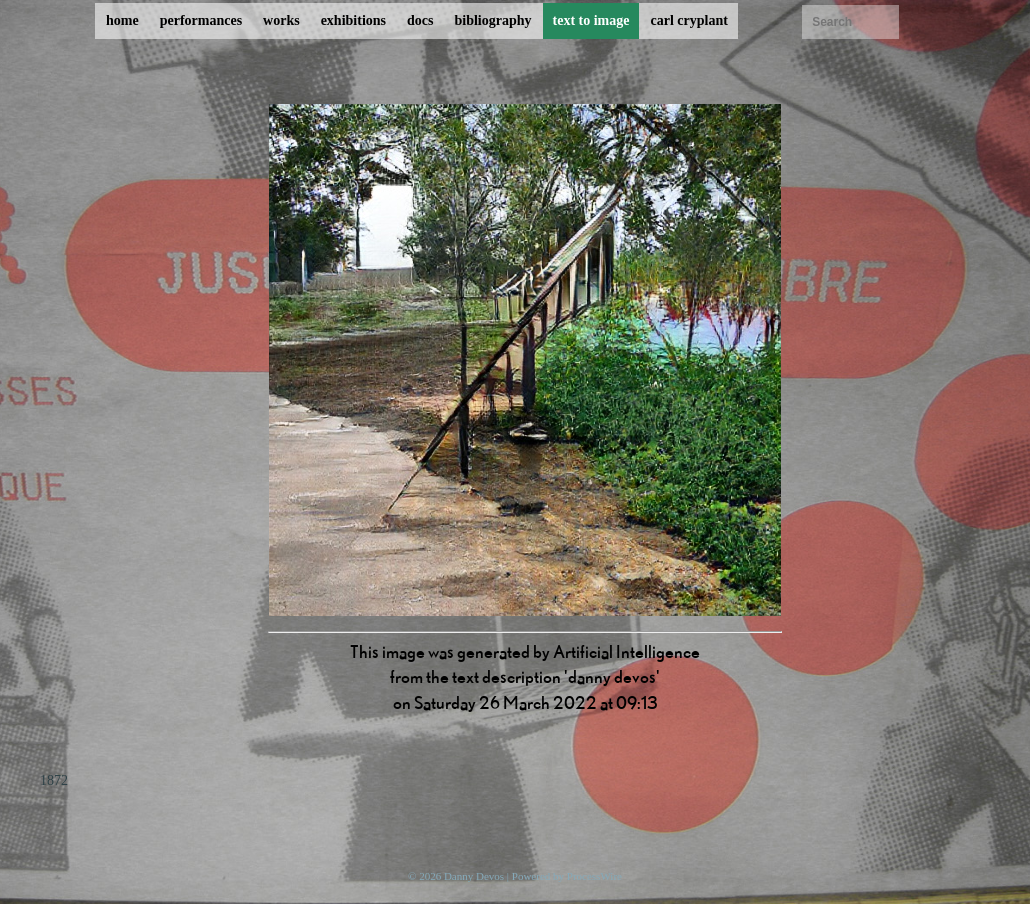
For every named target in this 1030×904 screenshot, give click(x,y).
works (281, 20)
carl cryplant (688, 20)
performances (201, 20)
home (122, 20)
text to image (591, 20)
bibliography (492, 20)
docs (420, 20)
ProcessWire (594, 876)
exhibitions (353, 20)
